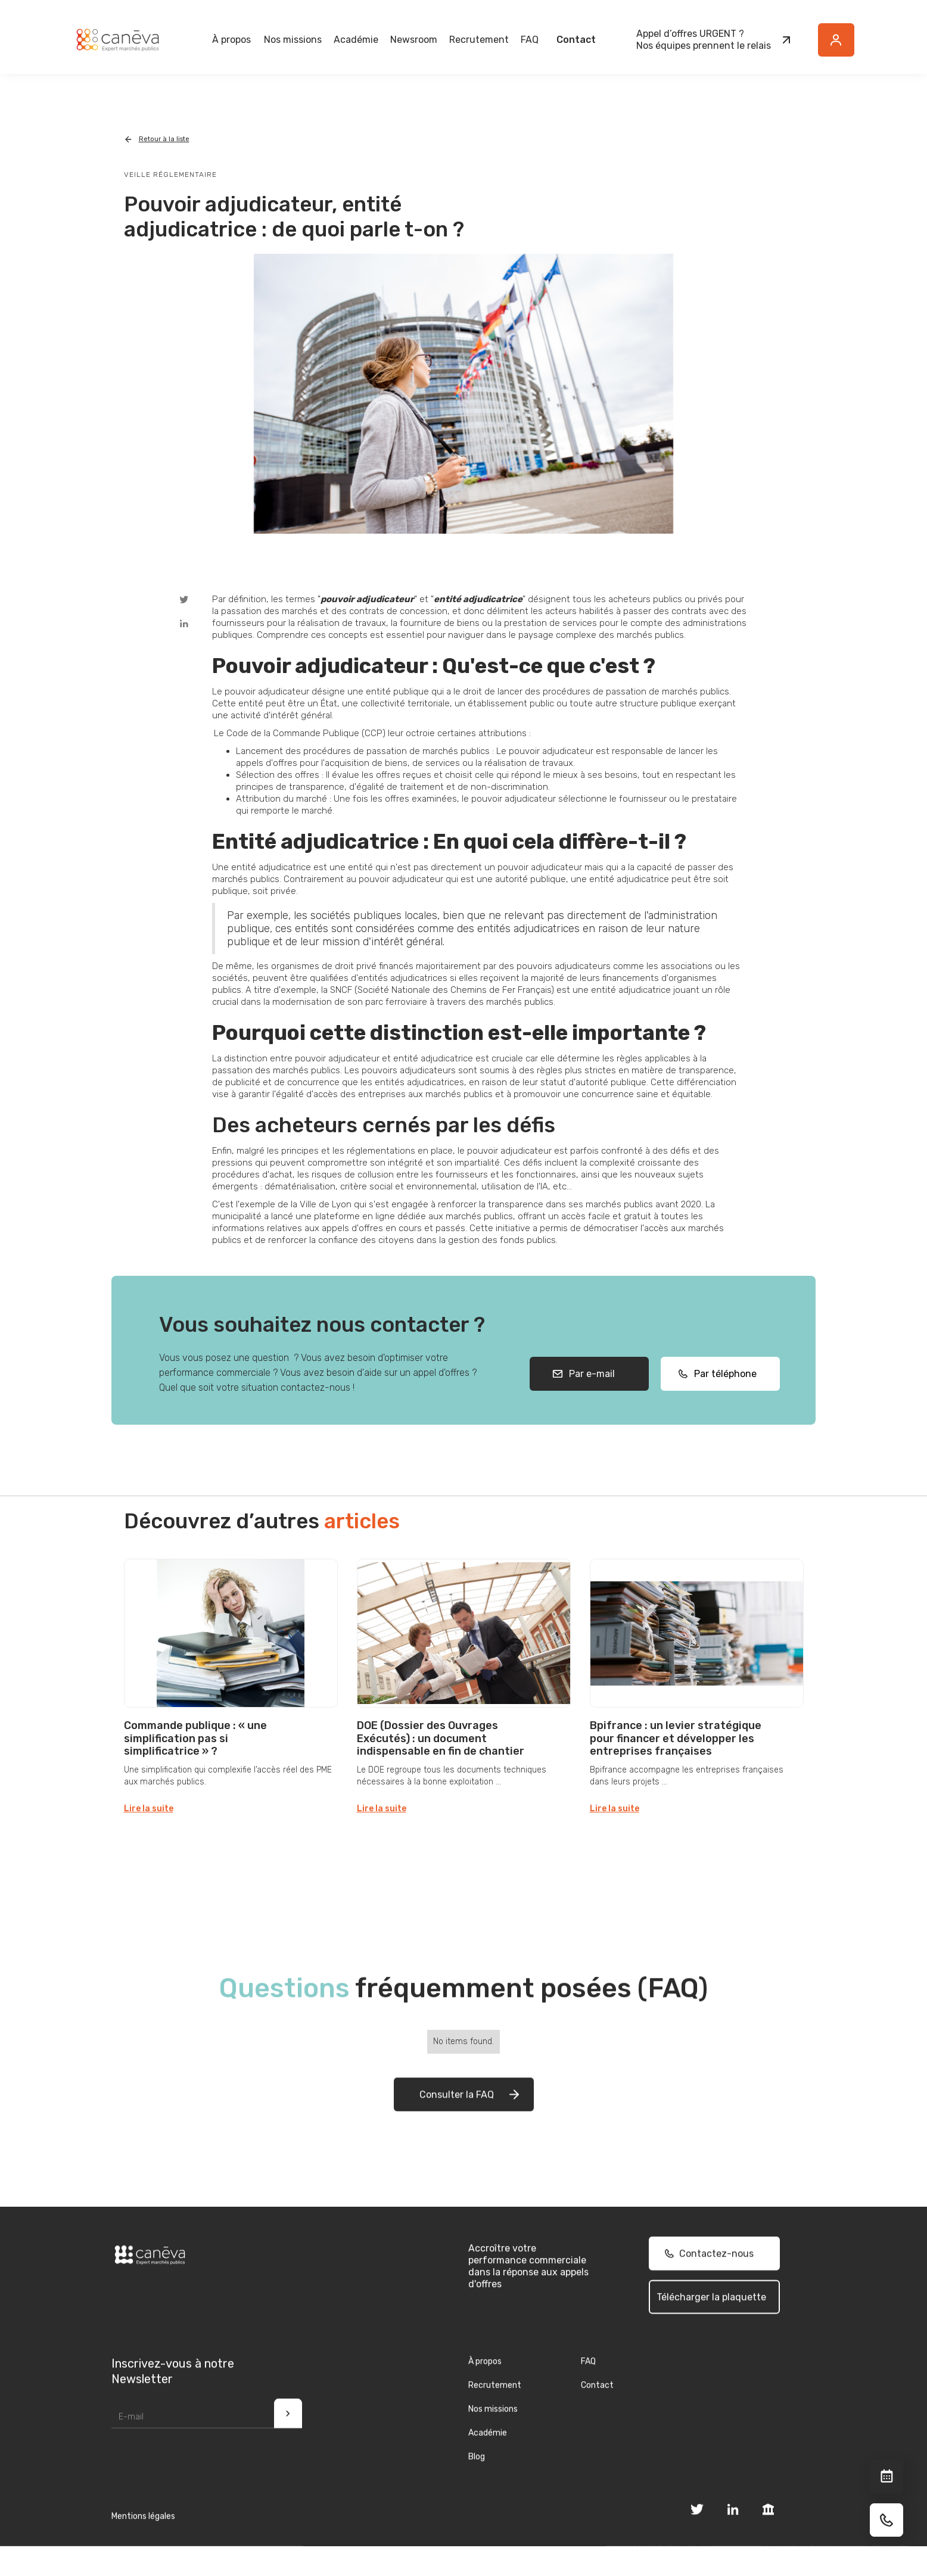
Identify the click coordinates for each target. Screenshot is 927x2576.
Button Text (842, 46)
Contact (576, 39)
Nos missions (493, 2430)
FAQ (530, 39)
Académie (356, 39)
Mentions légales (143, 2537)
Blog (476, 2477)
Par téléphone (722, 1394)
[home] (117, 40)
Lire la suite (148, 1808)
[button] (231, 40)
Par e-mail (589, 1394)
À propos (485, 2382)
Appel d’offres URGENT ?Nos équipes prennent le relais (703, 39)
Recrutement (479, 39)
